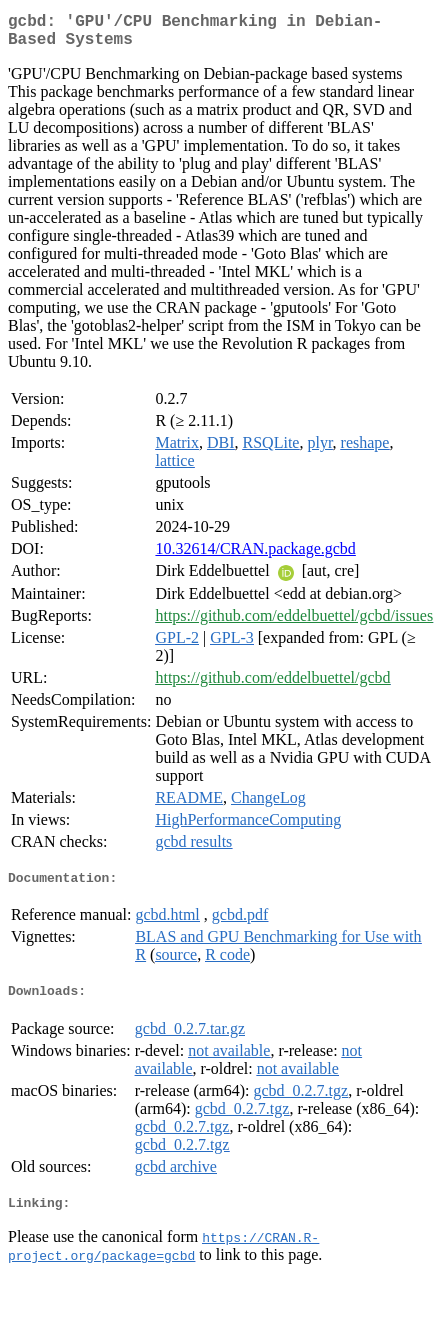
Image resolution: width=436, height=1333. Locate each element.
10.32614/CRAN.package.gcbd (255, 556)
